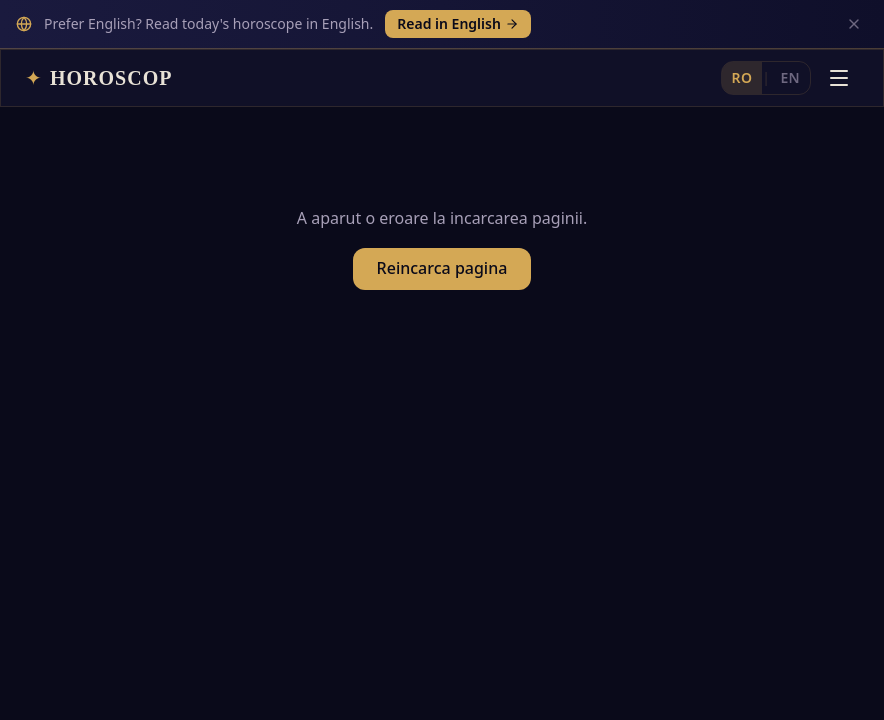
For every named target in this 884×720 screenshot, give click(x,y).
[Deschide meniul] (839, 29)
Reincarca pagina (442, 228)
